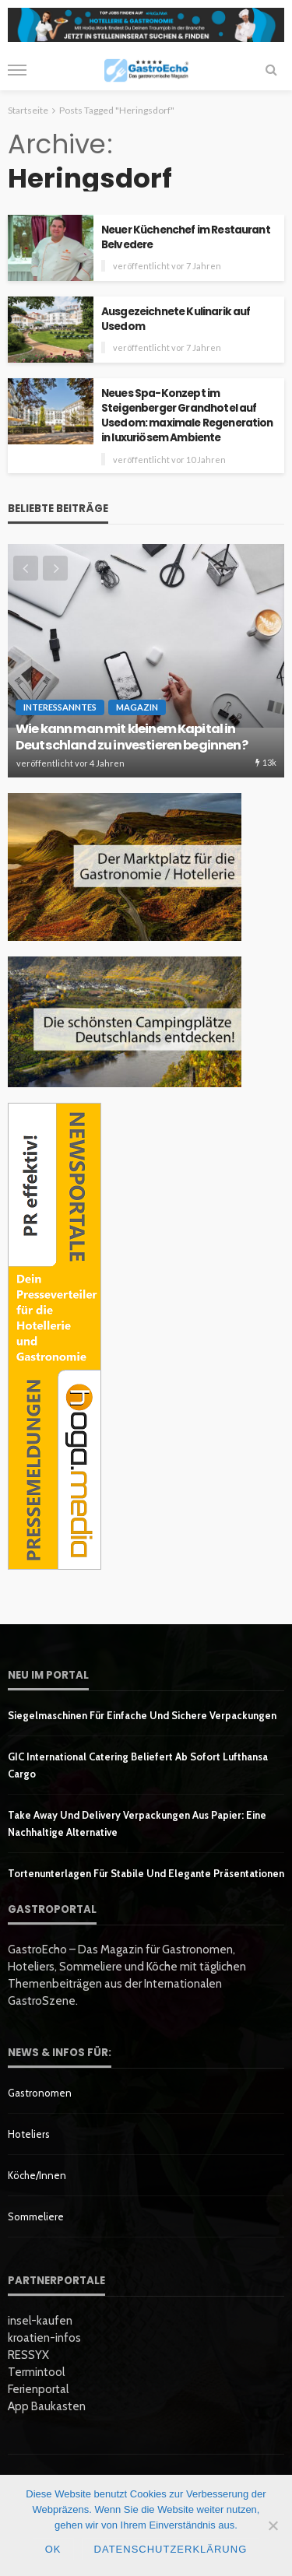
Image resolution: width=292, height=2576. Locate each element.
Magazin (137, 707)
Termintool (36, 2372)
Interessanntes (60, 707)
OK (53, 2549)
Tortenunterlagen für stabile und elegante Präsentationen (146, 1873)
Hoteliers (29, 2134)
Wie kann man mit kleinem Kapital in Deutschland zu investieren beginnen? (132, 737)
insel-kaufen (40, 2321)
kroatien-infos (44, 2338)
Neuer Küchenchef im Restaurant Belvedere (185, 237)
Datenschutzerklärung (171, 2549)
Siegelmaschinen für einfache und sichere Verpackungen (142, 1715)
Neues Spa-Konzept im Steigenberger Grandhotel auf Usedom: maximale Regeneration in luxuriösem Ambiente (187, 415)
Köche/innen (37, 2175)
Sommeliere (36, 2216)
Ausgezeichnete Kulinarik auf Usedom (175, 319)
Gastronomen (40, 2092)
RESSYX (28, 2355)
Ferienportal (38, 2389)
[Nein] (272, 2525)
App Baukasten (47, 2406)
